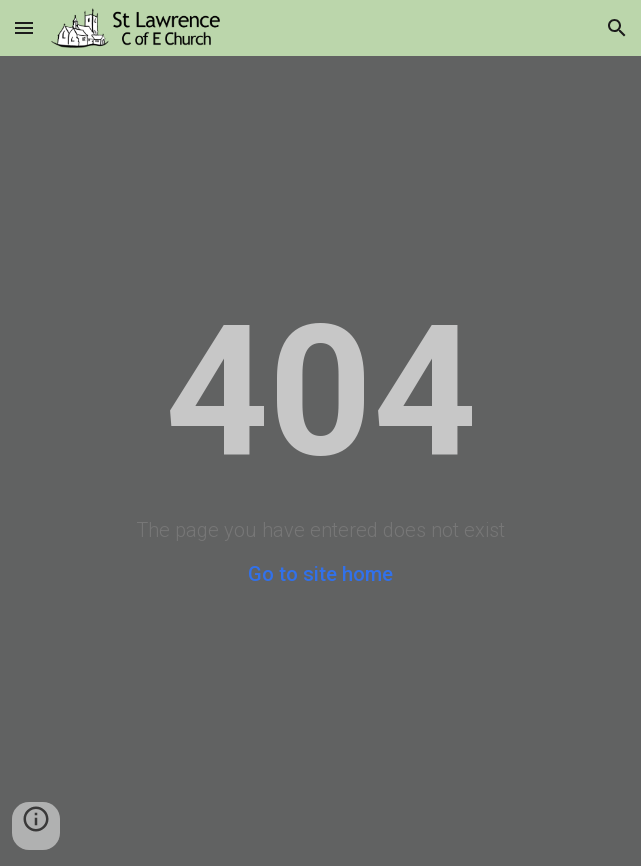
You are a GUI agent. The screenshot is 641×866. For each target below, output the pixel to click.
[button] (24, 27)
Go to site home (320, 574)
